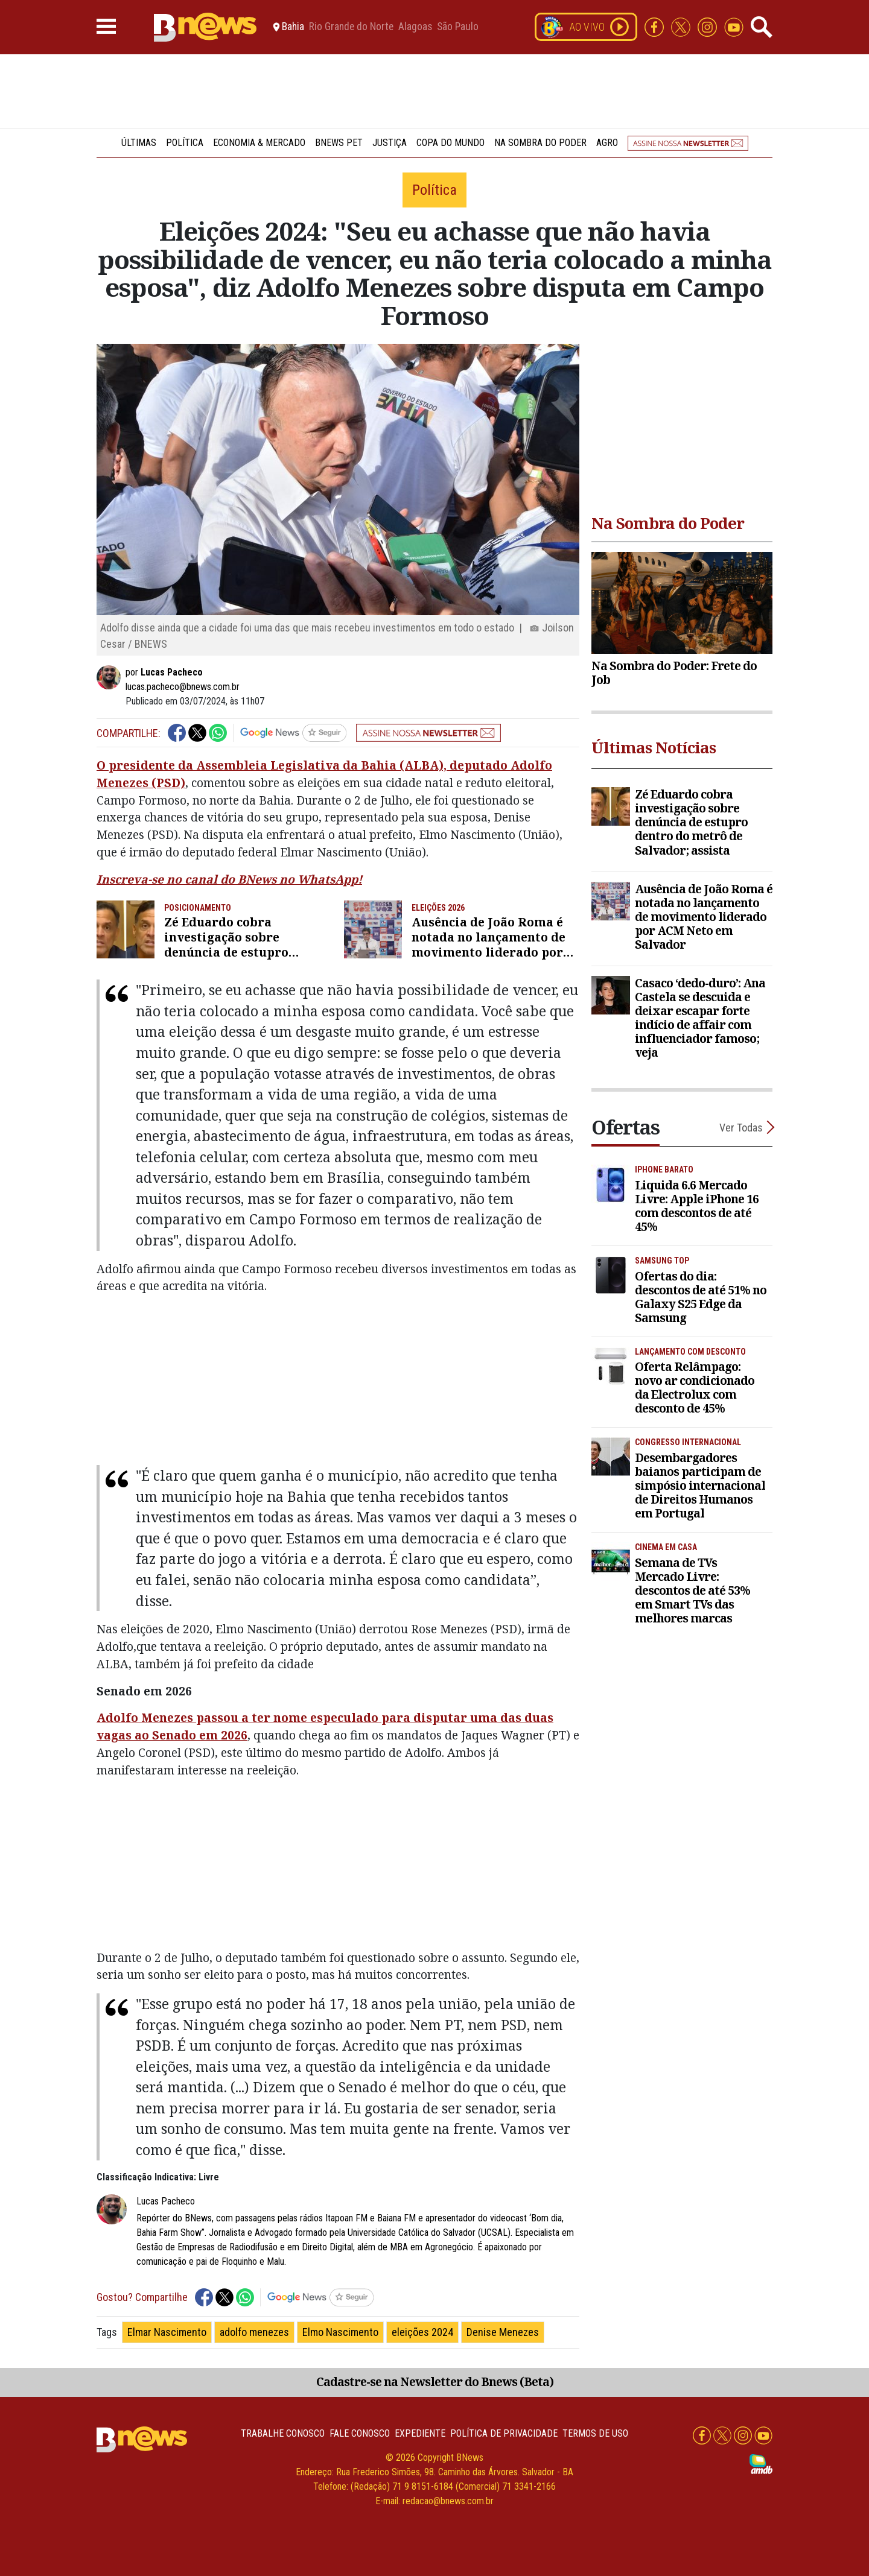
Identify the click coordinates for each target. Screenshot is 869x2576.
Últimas (138, 142)
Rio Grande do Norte (351, 27)
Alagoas (415, 27)
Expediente (420, 2433)
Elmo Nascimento (340, 2332)
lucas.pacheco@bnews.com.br (183, 686)
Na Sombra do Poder (540, 142)
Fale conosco (359, 2433)
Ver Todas (741, 1127)
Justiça (389, 142)
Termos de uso (595, 2433)
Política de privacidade (504, 2433)
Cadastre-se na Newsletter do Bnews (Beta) (434, 2381)
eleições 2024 (422, 2332)
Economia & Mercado (259, 142)
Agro (607, 142)
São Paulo (458, 27)
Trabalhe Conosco (283, 2433)
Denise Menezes (502, 2332)
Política (184, 142)
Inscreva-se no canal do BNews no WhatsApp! (229, 879)
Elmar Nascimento (166, 2332)
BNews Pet (339, 142)
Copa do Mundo (450, 142)
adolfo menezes (254, 2332)
